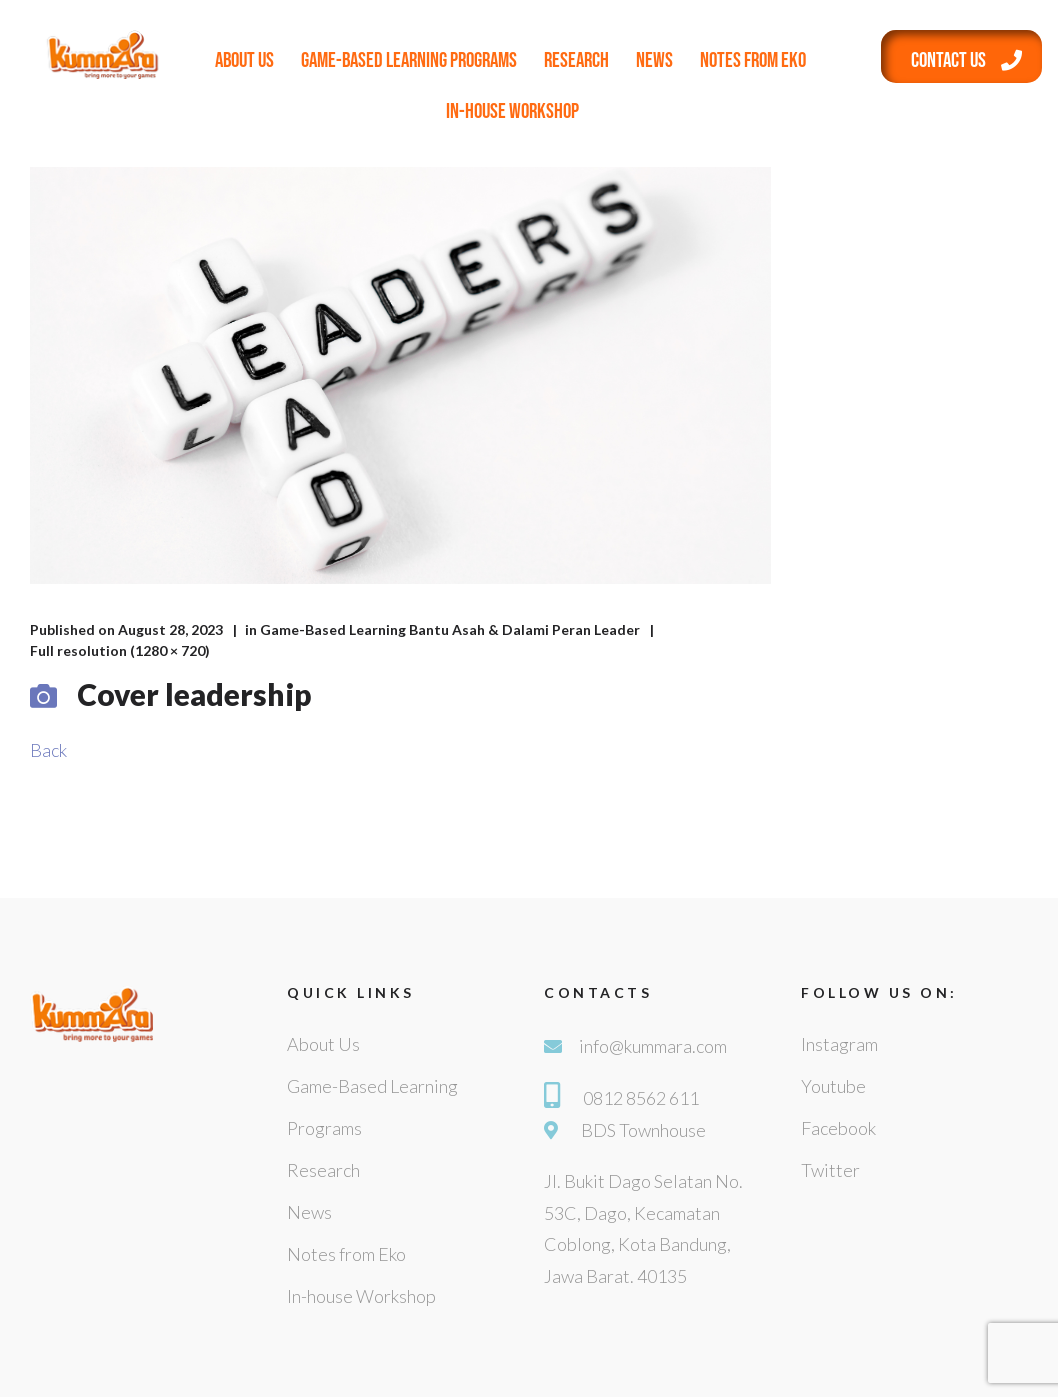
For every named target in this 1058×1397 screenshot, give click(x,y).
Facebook (838, 1128)
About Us (244, 60)
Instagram (839, 1044)
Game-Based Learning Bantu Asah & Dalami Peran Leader (450, 629)
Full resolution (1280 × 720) (120, 650)
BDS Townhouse (643, 1130)
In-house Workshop (512, 111)
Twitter (830, 1170)
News (654, 60)
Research (576, 60)
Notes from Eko (753, 60)
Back (48, 750)
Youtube (833, 1086)
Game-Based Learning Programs (409, 60)
